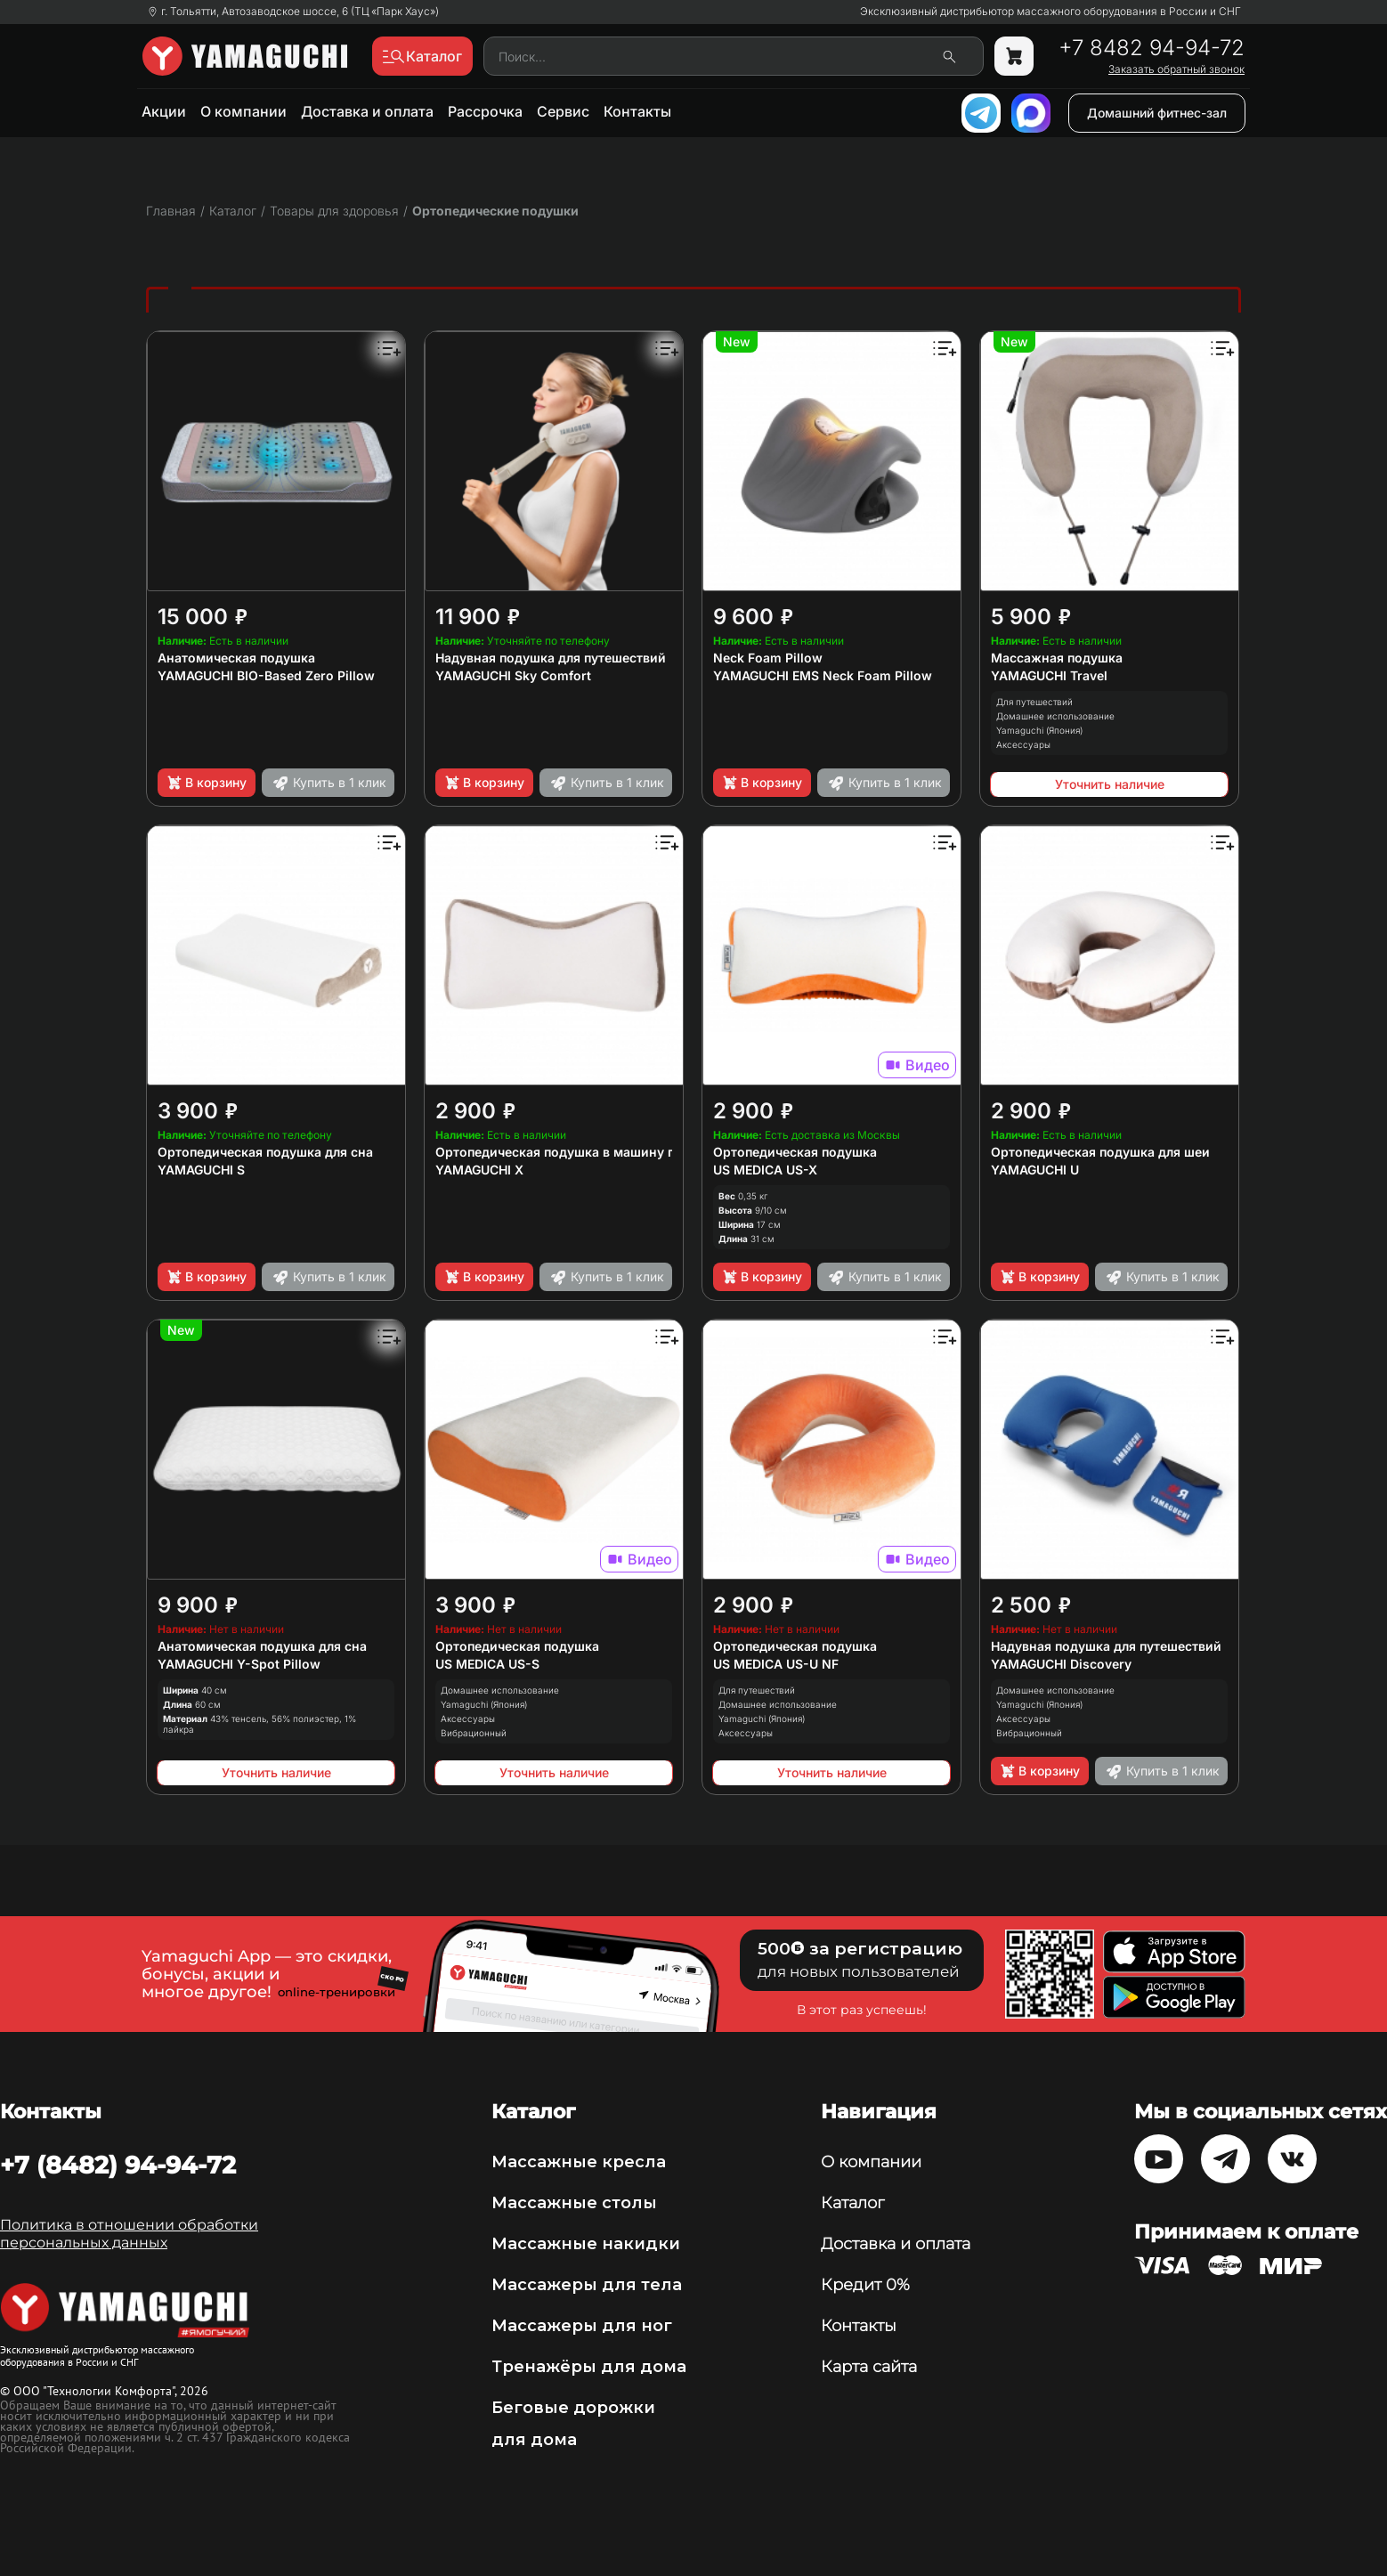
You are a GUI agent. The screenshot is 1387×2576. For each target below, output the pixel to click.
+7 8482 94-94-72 (1151, 48)
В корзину (206, 783)
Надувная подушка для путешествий (550, 657)
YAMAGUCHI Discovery (1061, 1663)
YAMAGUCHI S (201, 1169)
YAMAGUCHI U (1035, 1169)
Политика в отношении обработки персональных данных (129, 2233)
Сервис (563, 111)
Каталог (852, 2203)
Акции (164, 111)
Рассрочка (485, 111)
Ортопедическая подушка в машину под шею (579, 1151)
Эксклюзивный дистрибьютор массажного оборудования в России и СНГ (1050, 11)
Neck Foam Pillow (768, 657)
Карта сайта (869, 2367)
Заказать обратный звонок (1176, 69)
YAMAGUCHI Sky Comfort (513, 675)
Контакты (637, 111)
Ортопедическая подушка (795, 1151)
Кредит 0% (865, 2285)
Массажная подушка (1057, 657)
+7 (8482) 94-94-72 (118, 2164)
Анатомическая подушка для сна (262, 1646)
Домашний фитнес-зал (1157, 112)
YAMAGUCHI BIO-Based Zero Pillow (266, 675)
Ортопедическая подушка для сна (265, 1151)
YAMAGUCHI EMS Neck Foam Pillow (822, 675)
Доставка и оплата (367, 111)
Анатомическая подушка (236, 657)
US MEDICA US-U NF (776, 1663)
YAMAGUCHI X (479, 1169)
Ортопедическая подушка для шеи (1100, 1151)
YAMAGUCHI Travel (1049, 675)
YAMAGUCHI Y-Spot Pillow (239, 1663)
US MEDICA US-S (487, 1663)
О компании (243, 111)
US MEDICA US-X (765, 1169)
